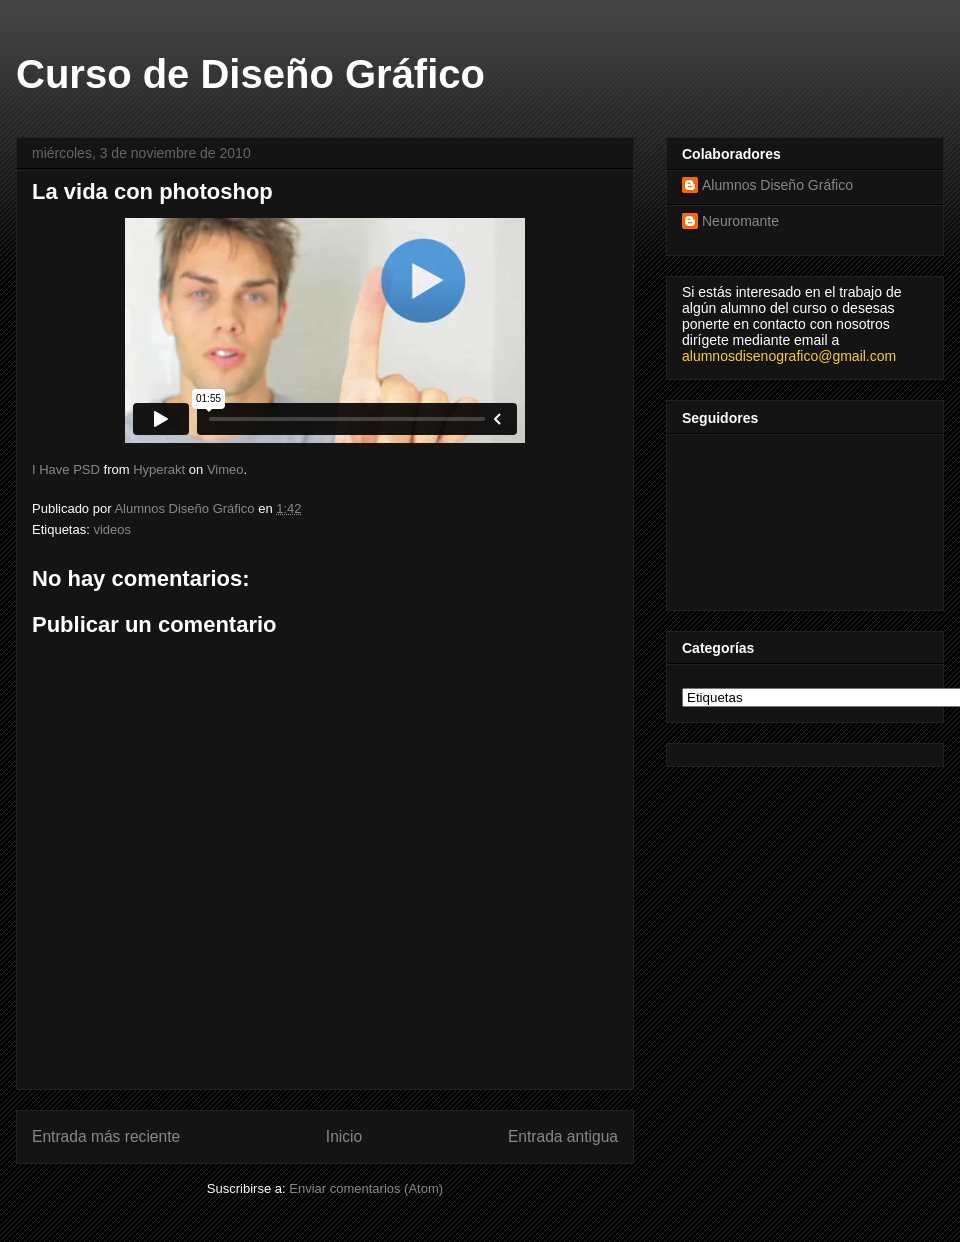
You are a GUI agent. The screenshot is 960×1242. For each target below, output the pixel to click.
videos (112, 529)
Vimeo (225, 469)
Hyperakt (159, 469)
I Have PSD (66, 469)
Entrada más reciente (106, 1136)
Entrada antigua (563, 1136)
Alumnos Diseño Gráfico (777, 185)
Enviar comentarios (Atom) (366, 1188)
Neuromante (740, 221)
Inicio (344, 1136)
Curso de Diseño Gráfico (250, 74)
